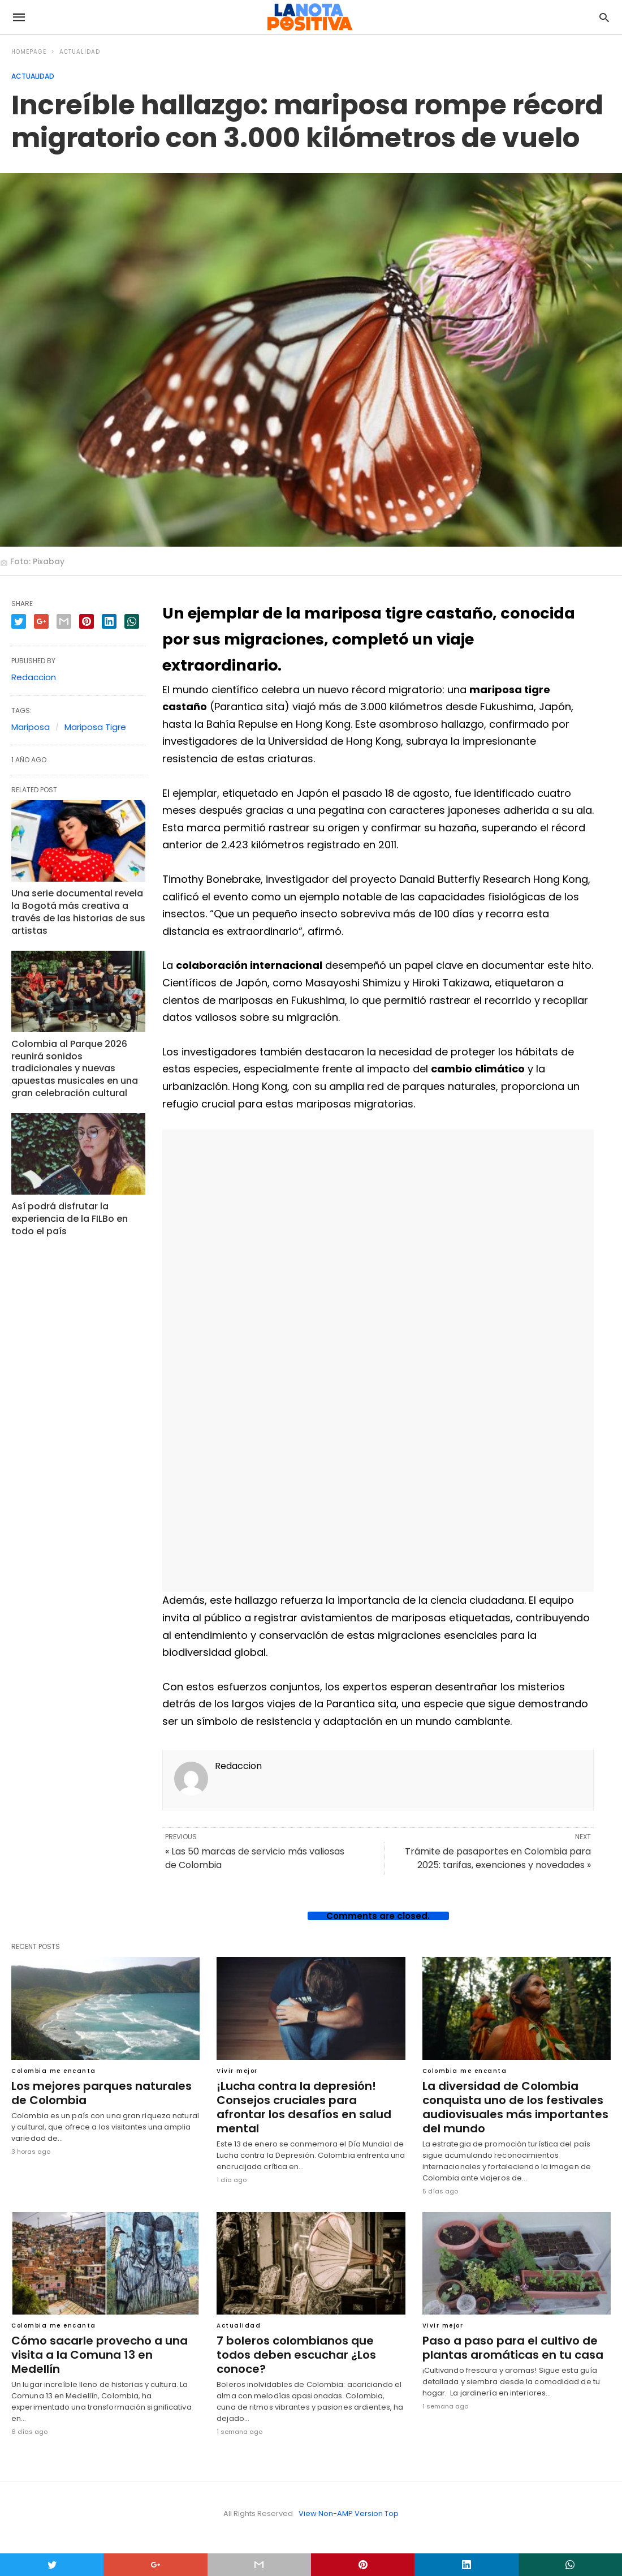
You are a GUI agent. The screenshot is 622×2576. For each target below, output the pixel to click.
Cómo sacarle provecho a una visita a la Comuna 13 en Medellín (105, 2348)
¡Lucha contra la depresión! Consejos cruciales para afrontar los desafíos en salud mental (310, 2100)
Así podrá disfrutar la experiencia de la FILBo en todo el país (68, 1212)
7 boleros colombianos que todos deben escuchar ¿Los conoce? (294, 2355)
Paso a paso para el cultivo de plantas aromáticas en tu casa (510, 2348)
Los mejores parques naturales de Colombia (98, 2093)
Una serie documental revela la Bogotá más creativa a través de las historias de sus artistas (75, 910)
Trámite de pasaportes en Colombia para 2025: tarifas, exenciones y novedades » (498, 1858)
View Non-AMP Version (341, 2513)
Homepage (28, 52)
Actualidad (79, 52)
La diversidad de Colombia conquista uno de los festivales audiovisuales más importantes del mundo (512, 2107)
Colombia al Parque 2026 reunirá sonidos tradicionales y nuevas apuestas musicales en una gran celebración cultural (75, 1064)
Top (392, 2513)
